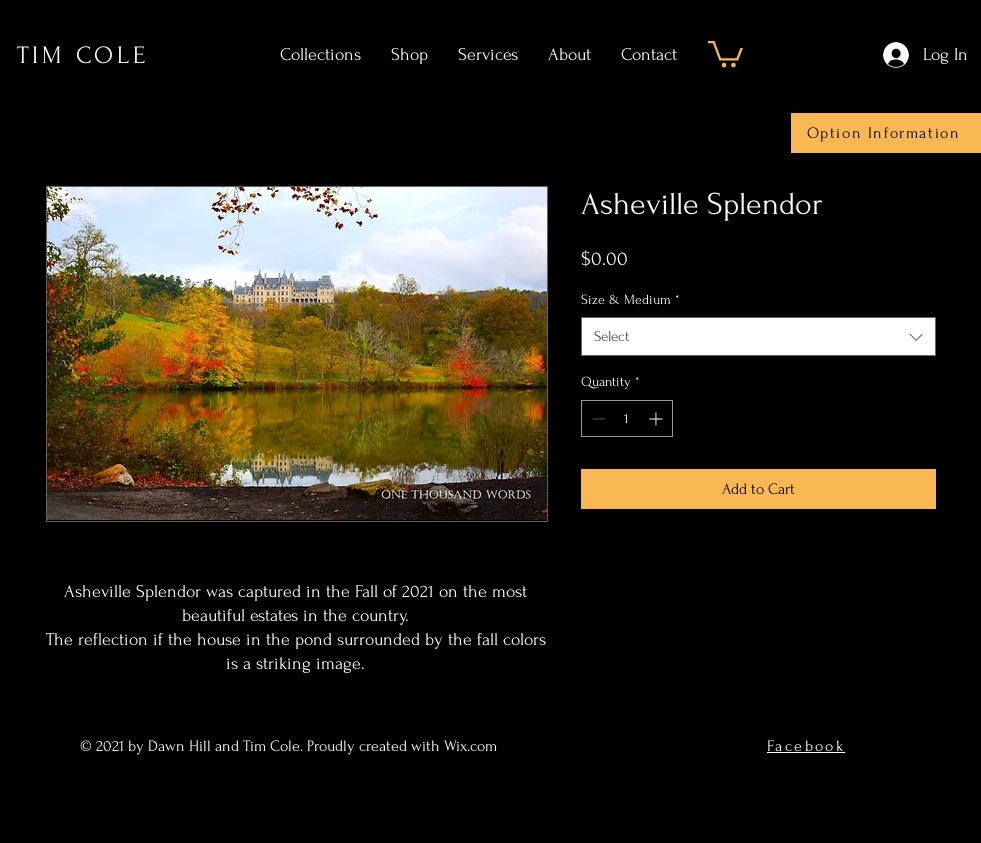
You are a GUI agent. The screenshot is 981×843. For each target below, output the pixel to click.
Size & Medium (630, 299)
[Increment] (657, 418)
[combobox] (758, 336)
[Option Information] (886, 133)
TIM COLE (83, 55)
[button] (725, 52)
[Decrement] (596, 418)
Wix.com (472, 746)
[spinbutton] (627, 418)
